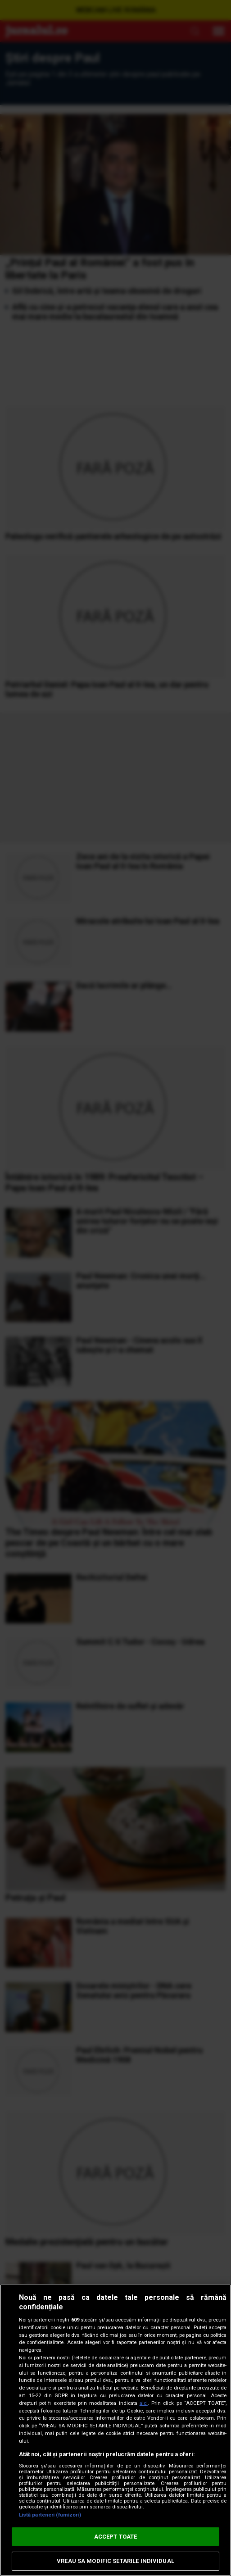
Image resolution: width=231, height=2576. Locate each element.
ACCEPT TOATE (115, 2536)
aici (144, 2403)
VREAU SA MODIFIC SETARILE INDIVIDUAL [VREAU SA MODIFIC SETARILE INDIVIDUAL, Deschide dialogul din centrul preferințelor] (115, 2561)
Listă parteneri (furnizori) (50, 2515)
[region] (115, 2430)
